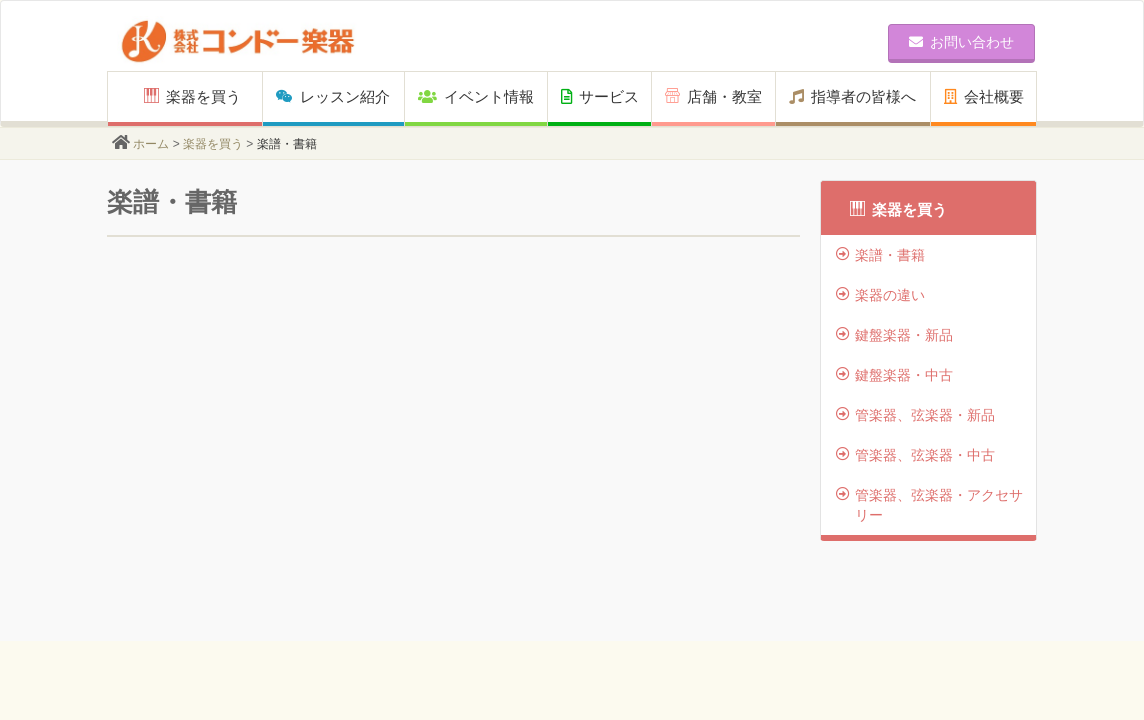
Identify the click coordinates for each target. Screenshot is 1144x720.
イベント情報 (476, 96)
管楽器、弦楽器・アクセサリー (929, 505)
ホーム (151, 144)
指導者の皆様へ (852, 96)
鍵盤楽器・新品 (894, 335)
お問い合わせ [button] (961, 42)
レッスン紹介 (333, 96)
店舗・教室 (713, 96)
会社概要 (984, 96)
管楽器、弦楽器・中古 (915, 455)
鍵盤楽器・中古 (894, 375)
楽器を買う (192, 96)
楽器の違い (880, 295)
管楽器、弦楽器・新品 (915, 415)
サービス (600, 96)
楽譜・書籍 (880, 255)
